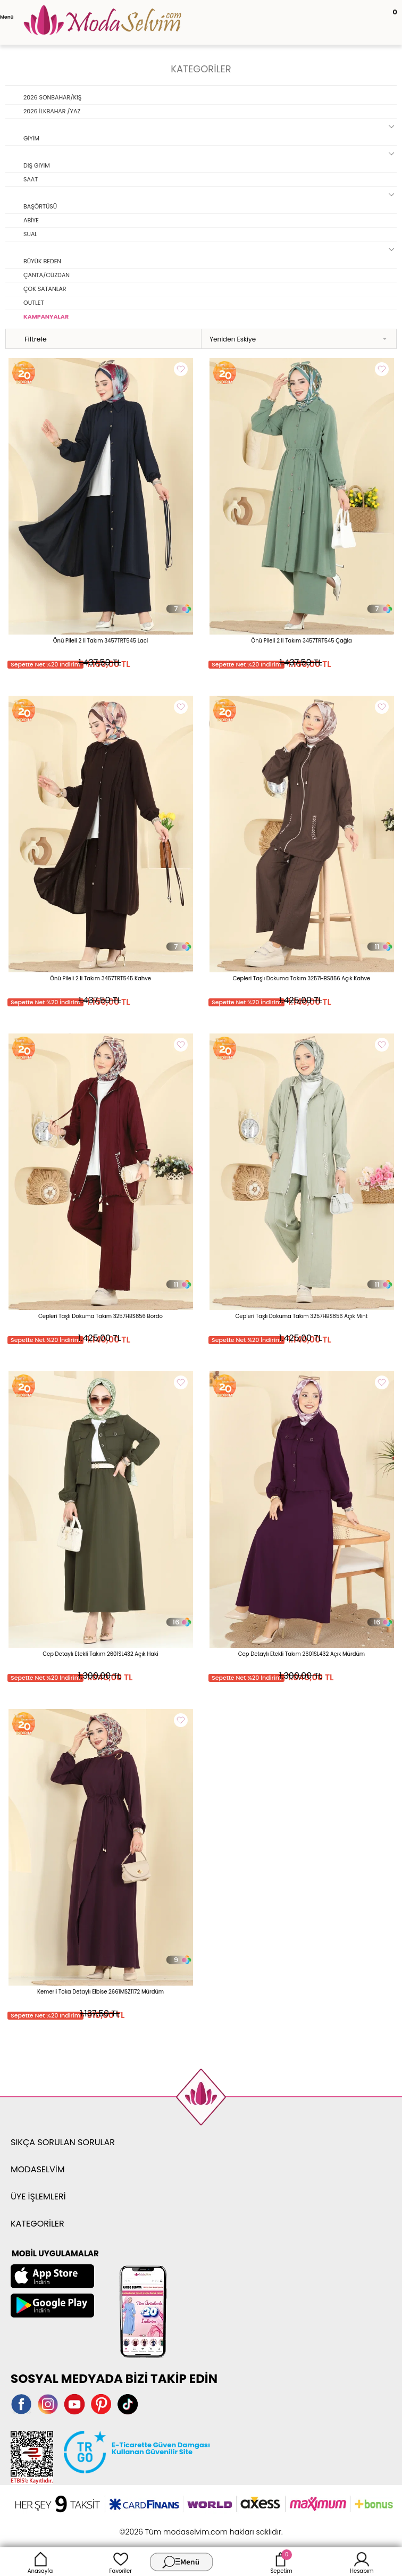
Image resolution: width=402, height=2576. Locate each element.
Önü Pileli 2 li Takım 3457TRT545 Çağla (301, 641)
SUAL (30, 234)
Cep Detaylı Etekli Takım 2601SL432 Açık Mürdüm (301, 1654)
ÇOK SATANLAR (44, 289)
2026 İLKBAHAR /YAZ (51, 111)
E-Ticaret (168, 2526)
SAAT (30, 179)
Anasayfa (40, 2561)
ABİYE (31, 220)
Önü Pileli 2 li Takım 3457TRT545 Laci (100, 641)
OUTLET (33, 302)
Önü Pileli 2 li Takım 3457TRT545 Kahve (100, 978)
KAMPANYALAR (46, 316)
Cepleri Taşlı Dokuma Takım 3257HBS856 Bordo (100, 1316)
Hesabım (362, 2561)
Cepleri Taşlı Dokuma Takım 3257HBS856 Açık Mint (302, 1316)
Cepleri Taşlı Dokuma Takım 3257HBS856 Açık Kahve (302, 978)
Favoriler (121, 2561)
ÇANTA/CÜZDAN (46, 275)
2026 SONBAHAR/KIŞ (52, 97)
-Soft (143, 2526)
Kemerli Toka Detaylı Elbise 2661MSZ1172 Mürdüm (100, 1992)
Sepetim (281, 2561)
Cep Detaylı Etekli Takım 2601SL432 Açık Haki (100, 1654)
